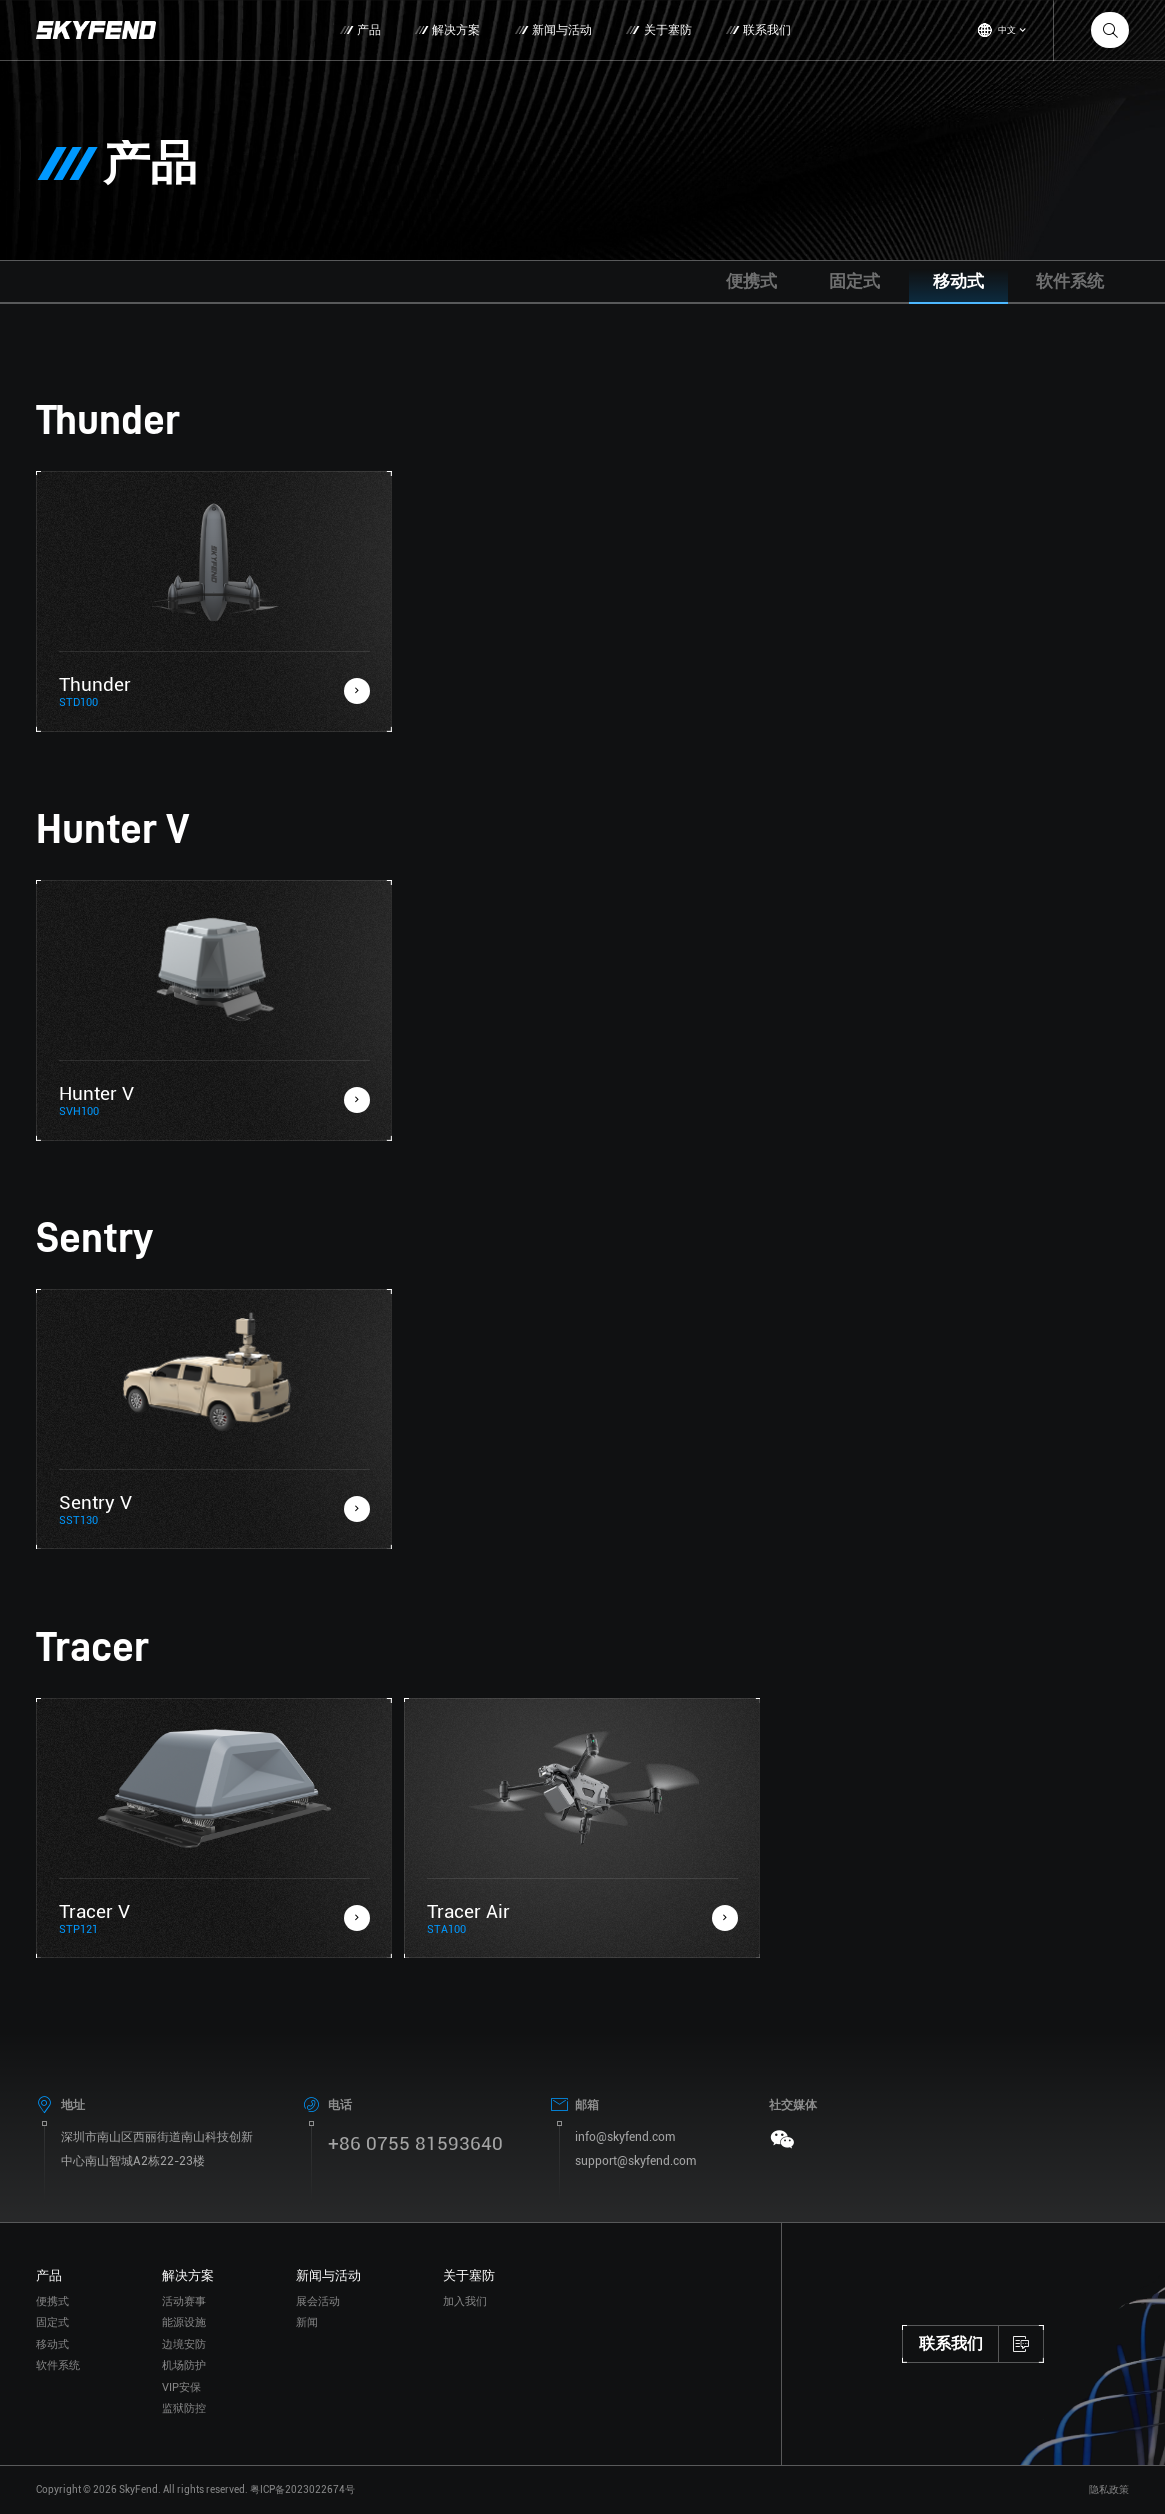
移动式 (958, 281)
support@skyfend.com (635, 2199)
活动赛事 (184, 2339)
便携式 (751, 281)
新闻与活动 (554, 30)
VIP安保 (181, 2425)
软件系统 (1070, 281)
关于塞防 (659, 30)
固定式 (854, 281)
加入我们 (465, 2339)
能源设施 (184, 2361)
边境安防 (184, 2382)
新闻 (307, 2361)
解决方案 (448, 30)
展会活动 (318, 2339)
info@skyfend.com (625, 2175)
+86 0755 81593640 (415, 2181)
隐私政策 (1109, 2489)
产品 (361, 30)
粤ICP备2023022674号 (302, 2489)
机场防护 (184, 2404)
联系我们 (759, 30)
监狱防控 (184, 2447)
